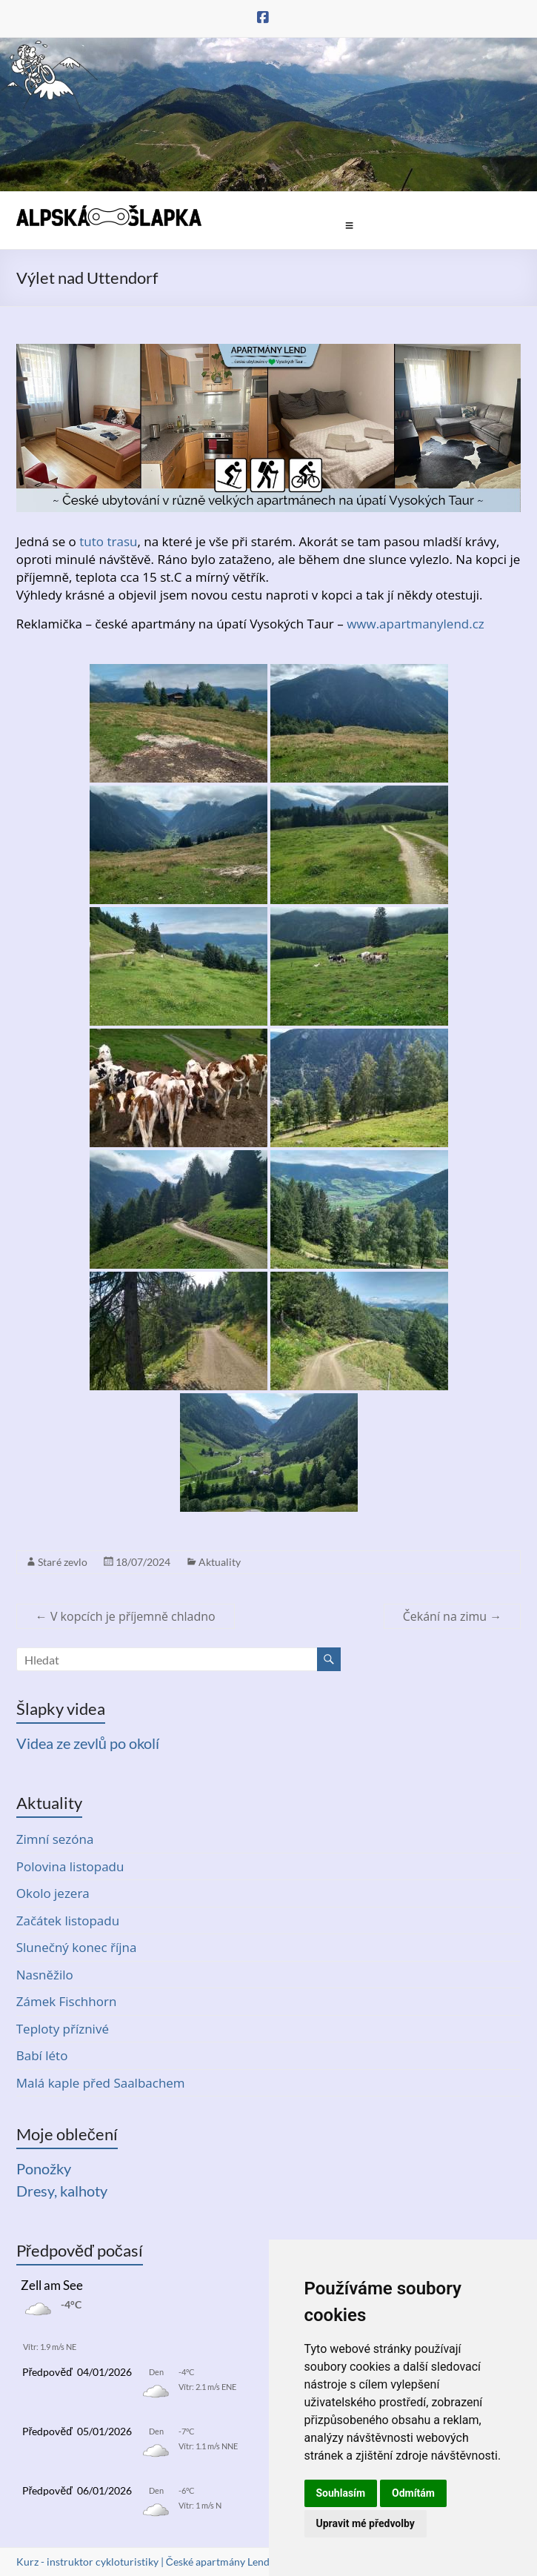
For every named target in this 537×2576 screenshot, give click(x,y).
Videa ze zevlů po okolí (87, 1743)
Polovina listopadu (70, 1866)
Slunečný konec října (76, 1947)
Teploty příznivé (62, 2028)
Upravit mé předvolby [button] (365, 2523)
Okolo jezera (53, 1893)
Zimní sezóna (55, 1839)
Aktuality (220, 1562)
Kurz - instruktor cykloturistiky (87, 2561)
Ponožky (43, 2168)
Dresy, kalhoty (61, 2191)
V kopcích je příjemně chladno (126, 1616)
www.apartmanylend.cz (415, 623)
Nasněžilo (44, 1974)
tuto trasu (108, 541)
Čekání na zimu (452, 1616)
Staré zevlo (62, 1562)
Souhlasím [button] (341, 2493)
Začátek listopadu (67, 1920)
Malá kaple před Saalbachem (100, 2082)
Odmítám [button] (413, 2493)
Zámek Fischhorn (66, 2001)
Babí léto (42, 2055)
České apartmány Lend (218, 2561)
